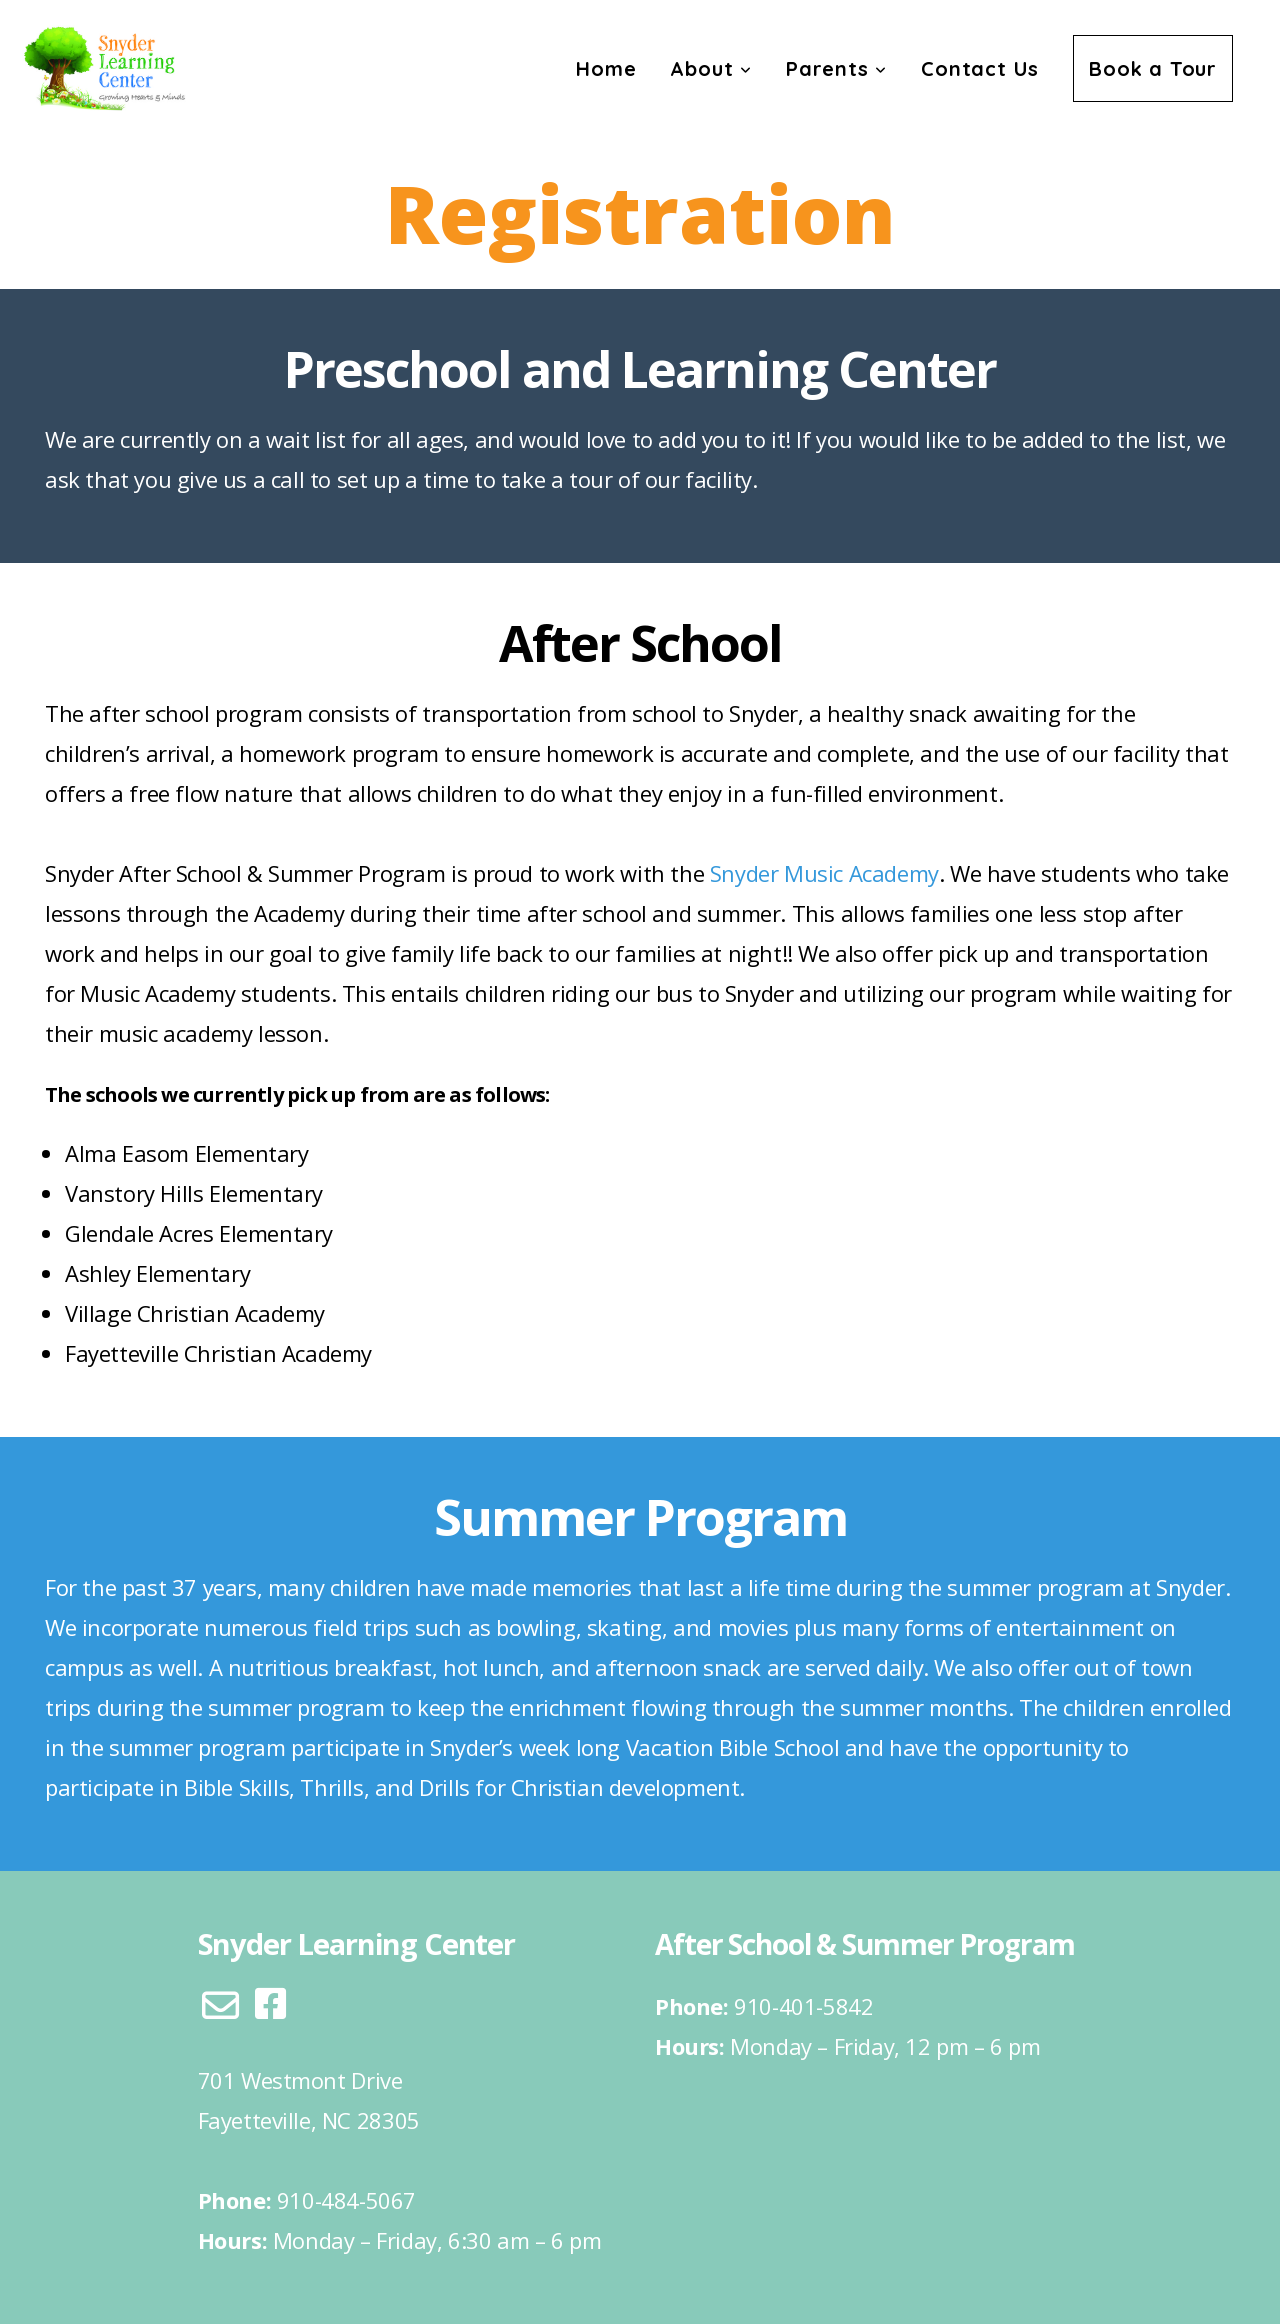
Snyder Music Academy (824, 873)
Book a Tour (1153, 68)
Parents (836, 68)
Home (606, 68)
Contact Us (980, 68)
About (711, 68)
